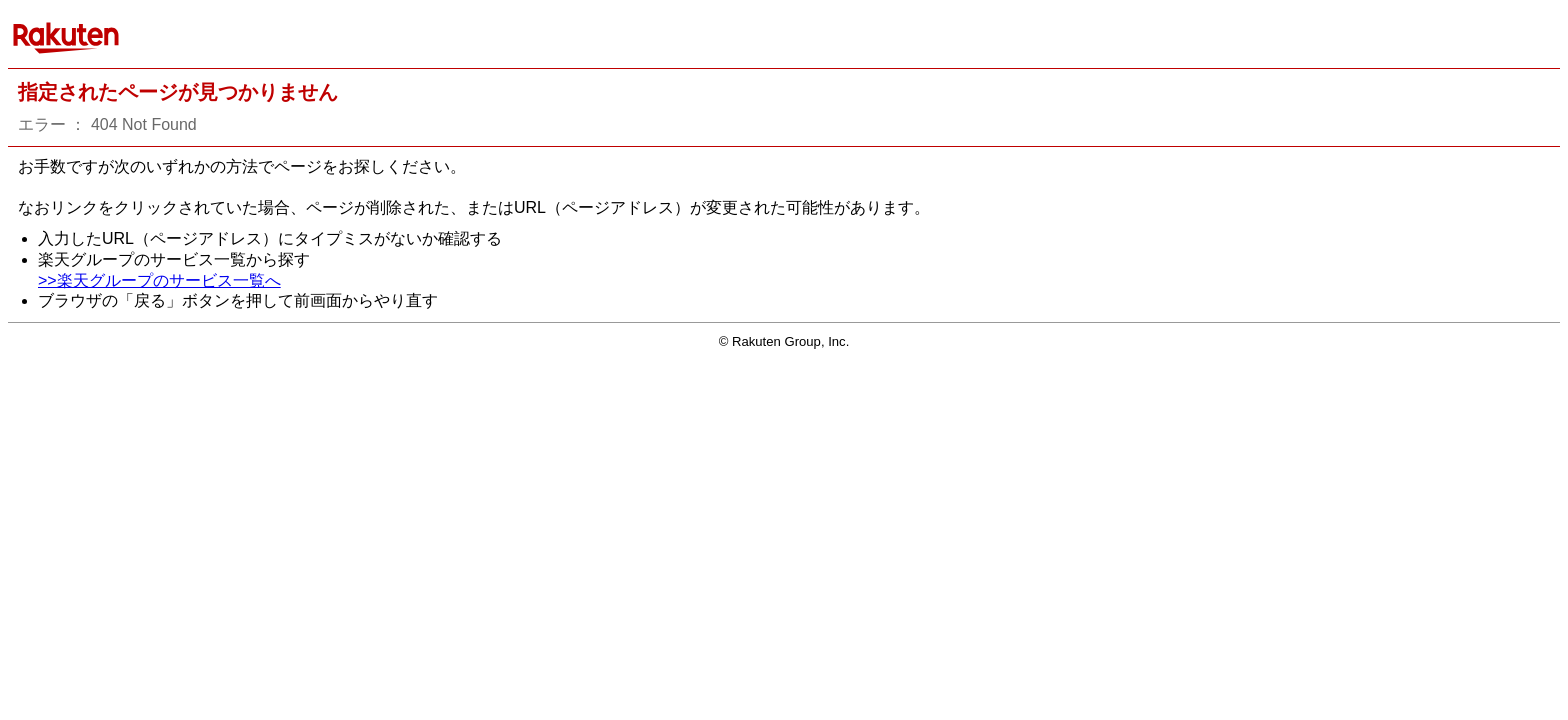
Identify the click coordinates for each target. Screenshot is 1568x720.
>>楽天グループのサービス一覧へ (159, 280)
